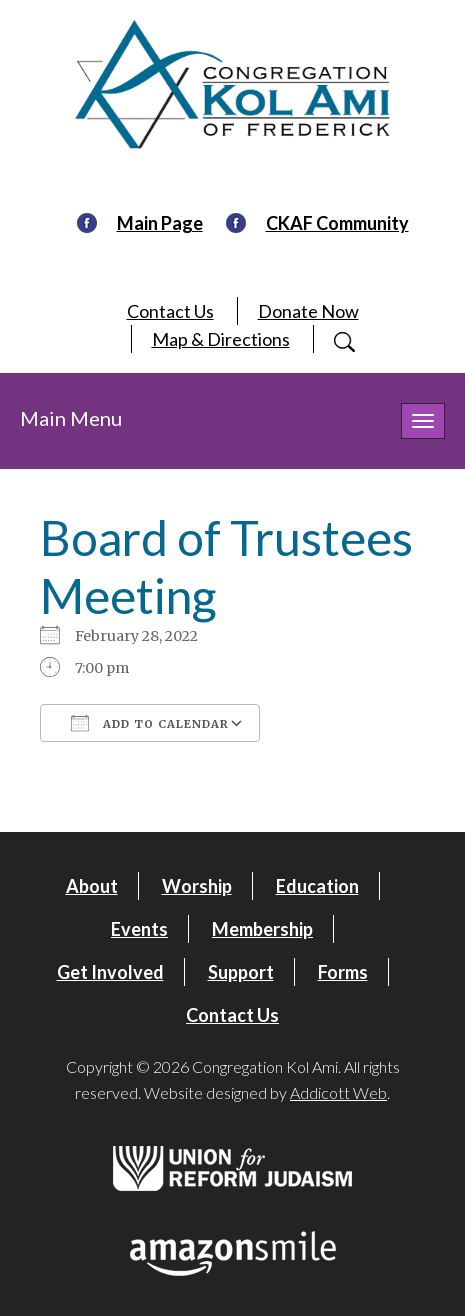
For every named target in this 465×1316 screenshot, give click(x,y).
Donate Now (308, 311)
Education (317, 886)
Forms (343, 972)
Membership (262, 929)
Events (139, 929)
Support (241, 972)
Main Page (160, 223)
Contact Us (170, 311)
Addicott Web (338, 1092)
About (92, 886)
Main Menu (71, 418)
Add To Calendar (150, 723)
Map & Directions (221, 339)
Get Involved (110, 972)
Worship (197, 886)
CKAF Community (337, 223)
